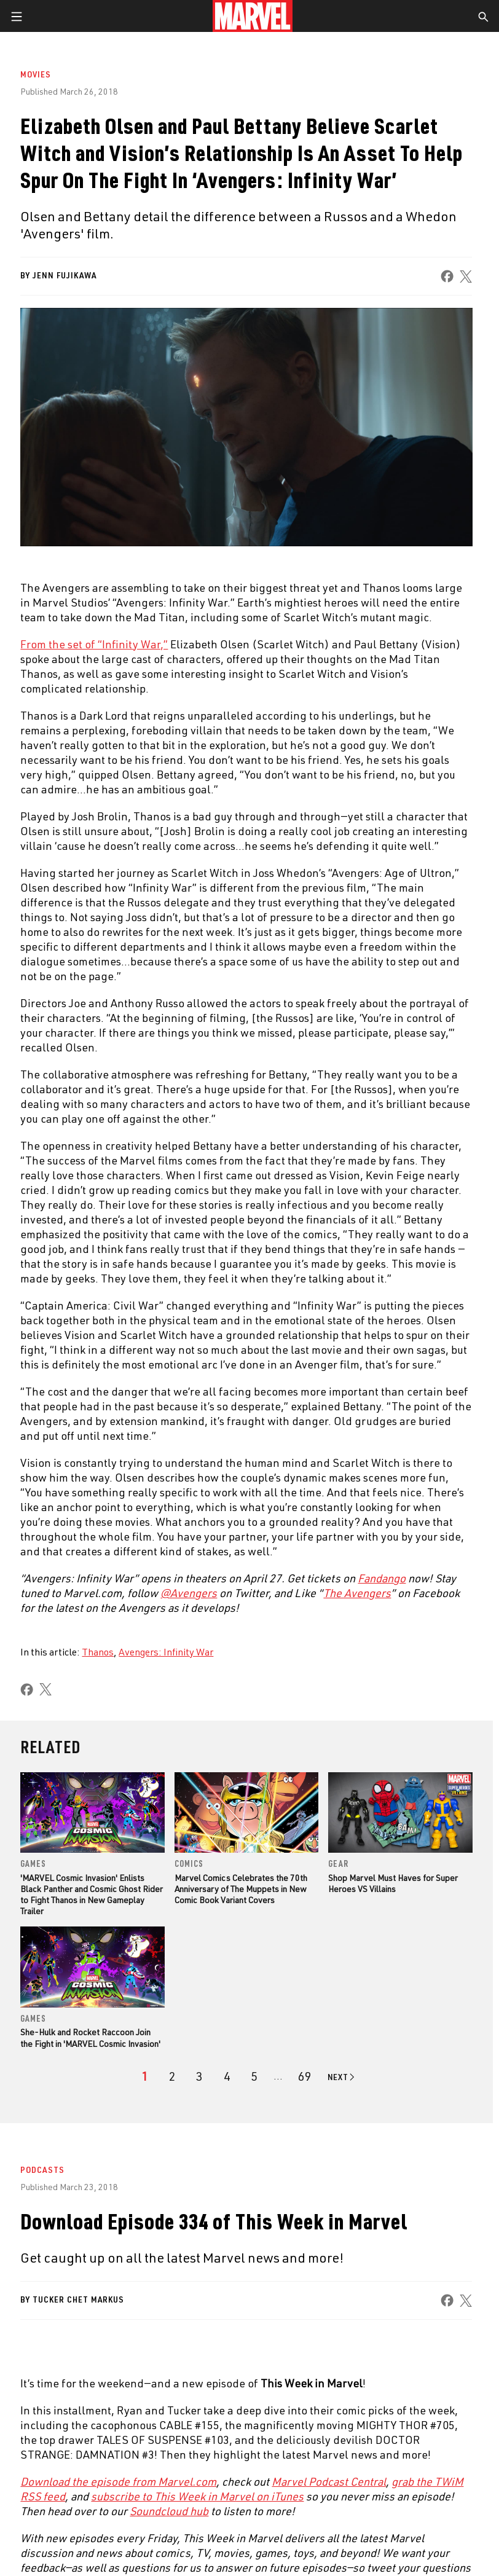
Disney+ (306, 2232)
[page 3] (199, 2076)
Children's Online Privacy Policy (358, 2526)
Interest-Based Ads (216, 2542)
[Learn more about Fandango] (382, 1578)
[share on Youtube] (247, 2467)
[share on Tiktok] (468, 2467)
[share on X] (466, 276)
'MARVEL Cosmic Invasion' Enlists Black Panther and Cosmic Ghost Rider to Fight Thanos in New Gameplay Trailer (91, 1894)
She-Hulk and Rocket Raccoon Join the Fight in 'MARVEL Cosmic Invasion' (90, 2037)
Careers (123, 2258)
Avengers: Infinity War (166, 1652)
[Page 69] (304, 2076)
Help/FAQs (126, 2232)
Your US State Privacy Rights (167, 2526)
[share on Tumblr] (191, 2467)
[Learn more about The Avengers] (357, 1593)
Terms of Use (28, 2526)
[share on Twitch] (413, 2467)
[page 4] (227, 2076)
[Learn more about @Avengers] (188, 1593)
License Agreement (453, 2526)
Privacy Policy (85, 2526)
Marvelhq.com (321, 2258)
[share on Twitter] (80, 2467)
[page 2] (172, 2076)
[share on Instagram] (136, 2467)
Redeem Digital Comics (339, 2284)
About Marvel (135, 2207)
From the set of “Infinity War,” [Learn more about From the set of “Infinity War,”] (94, 644)
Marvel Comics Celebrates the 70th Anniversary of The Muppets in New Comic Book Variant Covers (241, 1888)
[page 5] (254, 2076)
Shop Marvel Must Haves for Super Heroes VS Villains (393, 1883)
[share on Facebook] (447, 276)
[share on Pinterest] (358, 2467)
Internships (131, 2284)
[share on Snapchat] (302, 2467)
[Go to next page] (342, 2077)
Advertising (316, 2207)
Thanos (98, 1652)
